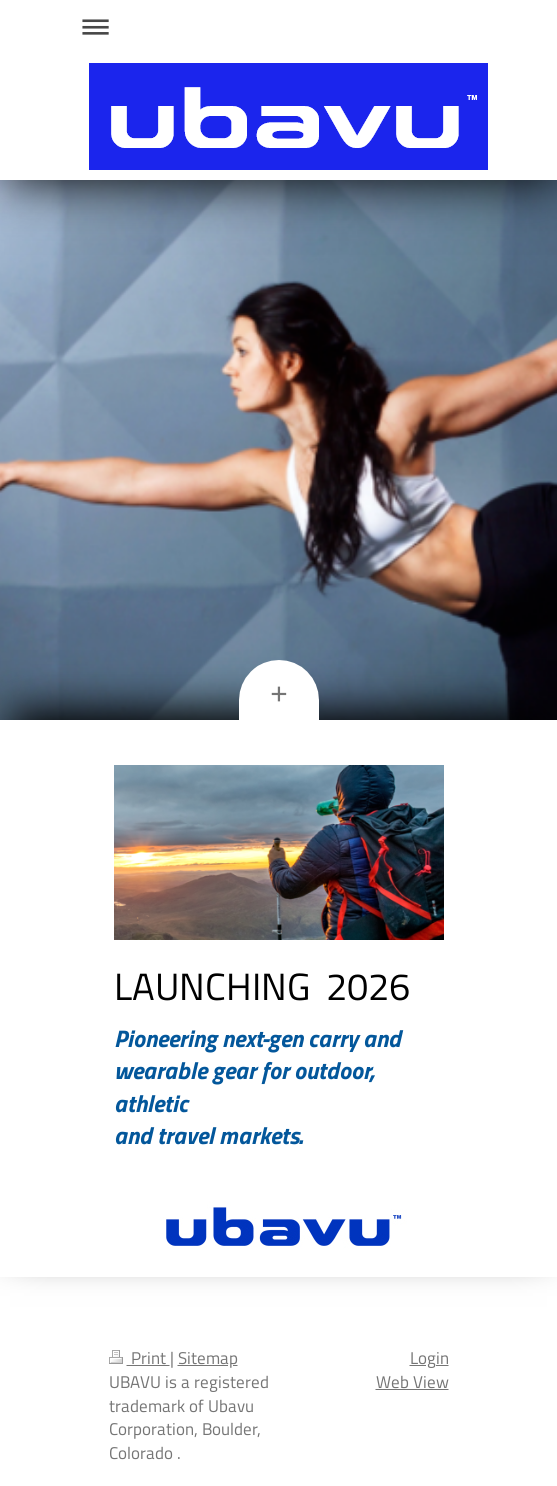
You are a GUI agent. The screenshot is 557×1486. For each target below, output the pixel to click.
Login (429, 1358)
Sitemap (208, 1358)
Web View (412, 1382)
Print (139, 1358)
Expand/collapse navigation (279, 26)
